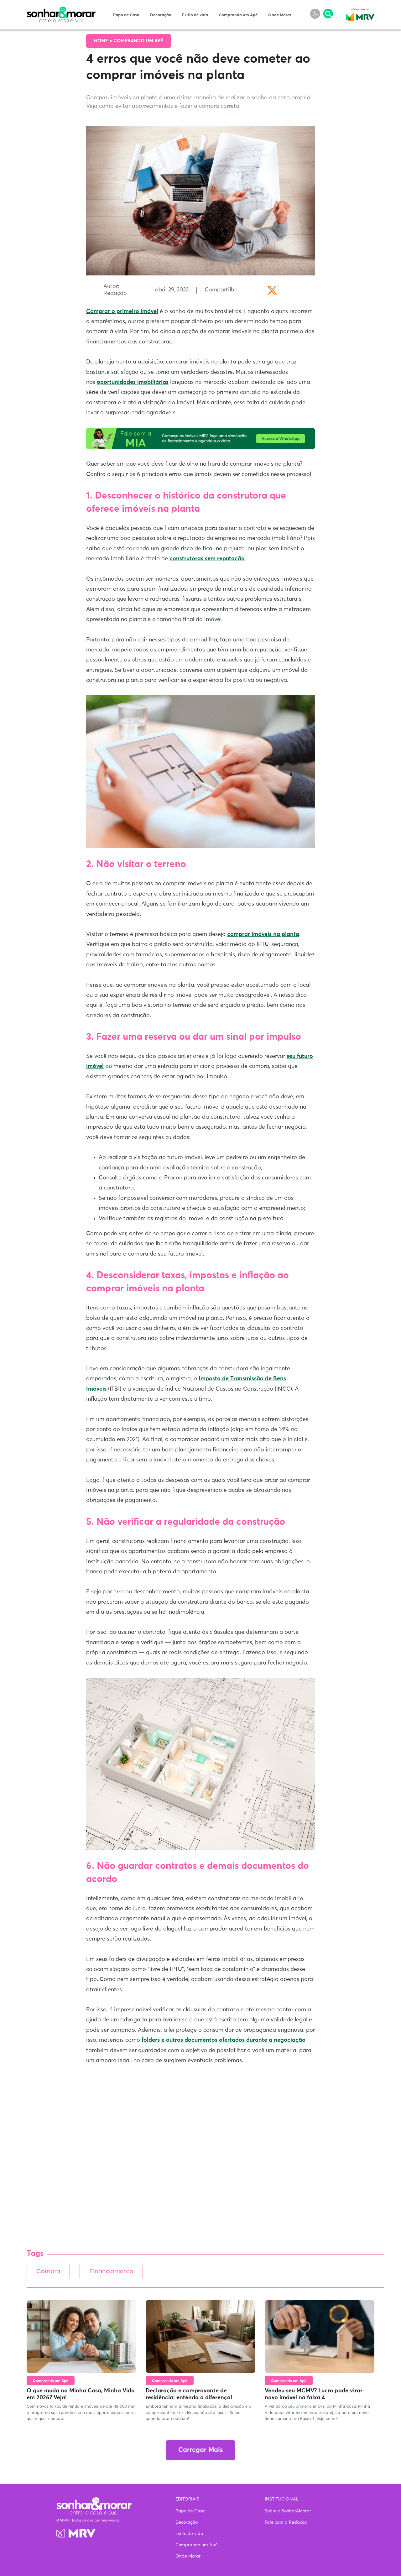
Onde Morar (279, 15)
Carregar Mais (200, 2451)
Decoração (160, 15)
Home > (103, 41)
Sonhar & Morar (61, 10)
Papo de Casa (126, 15)
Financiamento (119, 2272)
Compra (50, 2272)
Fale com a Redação (286, 2522)
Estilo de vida (195, 15)
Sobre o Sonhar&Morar (288, 2511)
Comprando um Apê (238, 15)
